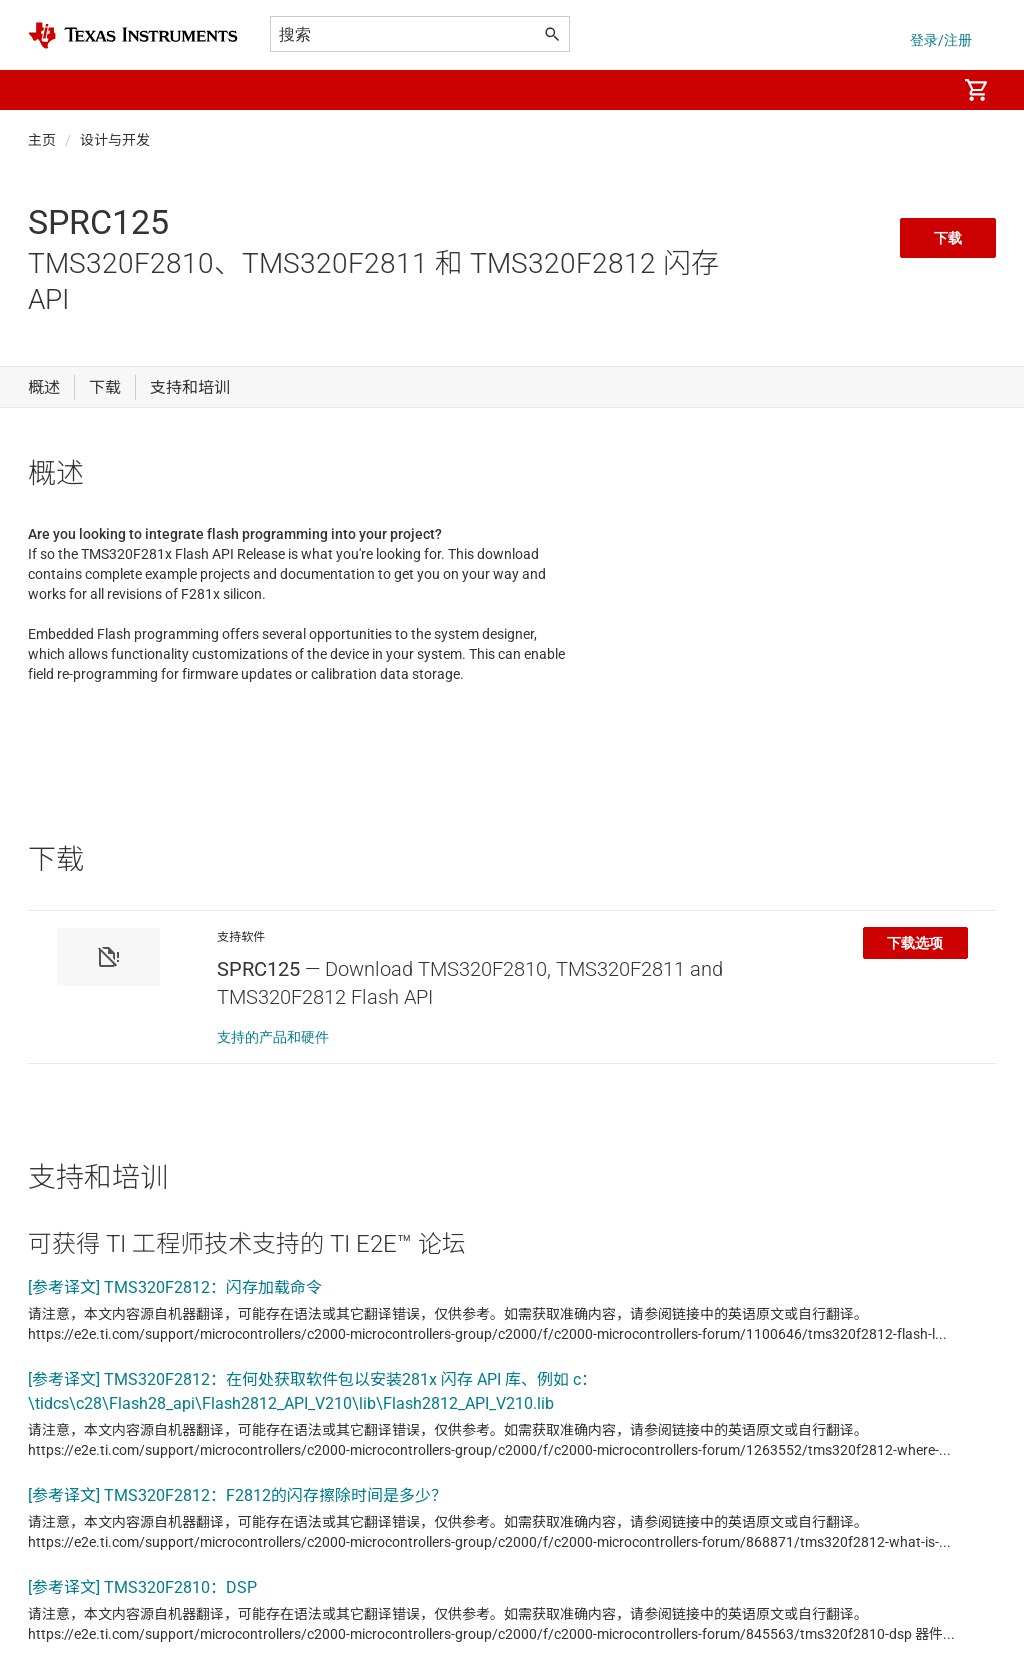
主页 (42, 140)
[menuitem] (920, 90)
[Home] (133, 35)
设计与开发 (115, 140)
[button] (48, 90)
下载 (948, 238)
